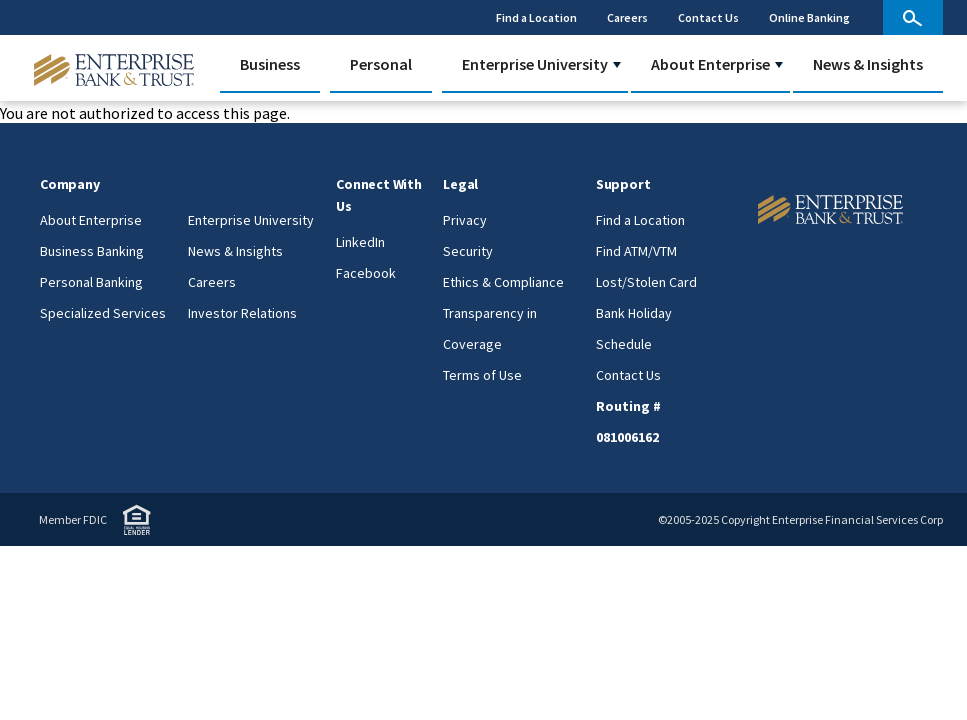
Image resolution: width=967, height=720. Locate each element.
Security (468, 251)
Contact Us (708, 17)
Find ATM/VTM (636, 251)
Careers (627, 17)
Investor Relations (242, 313)
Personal (381, 64)
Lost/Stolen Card (646, 282)
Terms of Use (482, 375)
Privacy (465, 220)
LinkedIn (360, 242)
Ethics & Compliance (503, 282)
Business (270, 64)
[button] (617, 65)
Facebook (366, 273)
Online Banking (809, 17)
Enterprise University (535, 64)
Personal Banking (91, 282)
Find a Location (536, 17)
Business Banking (92, 251)
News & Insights (868, 64)
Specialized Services (103, 313)
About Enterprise (710, 64)
